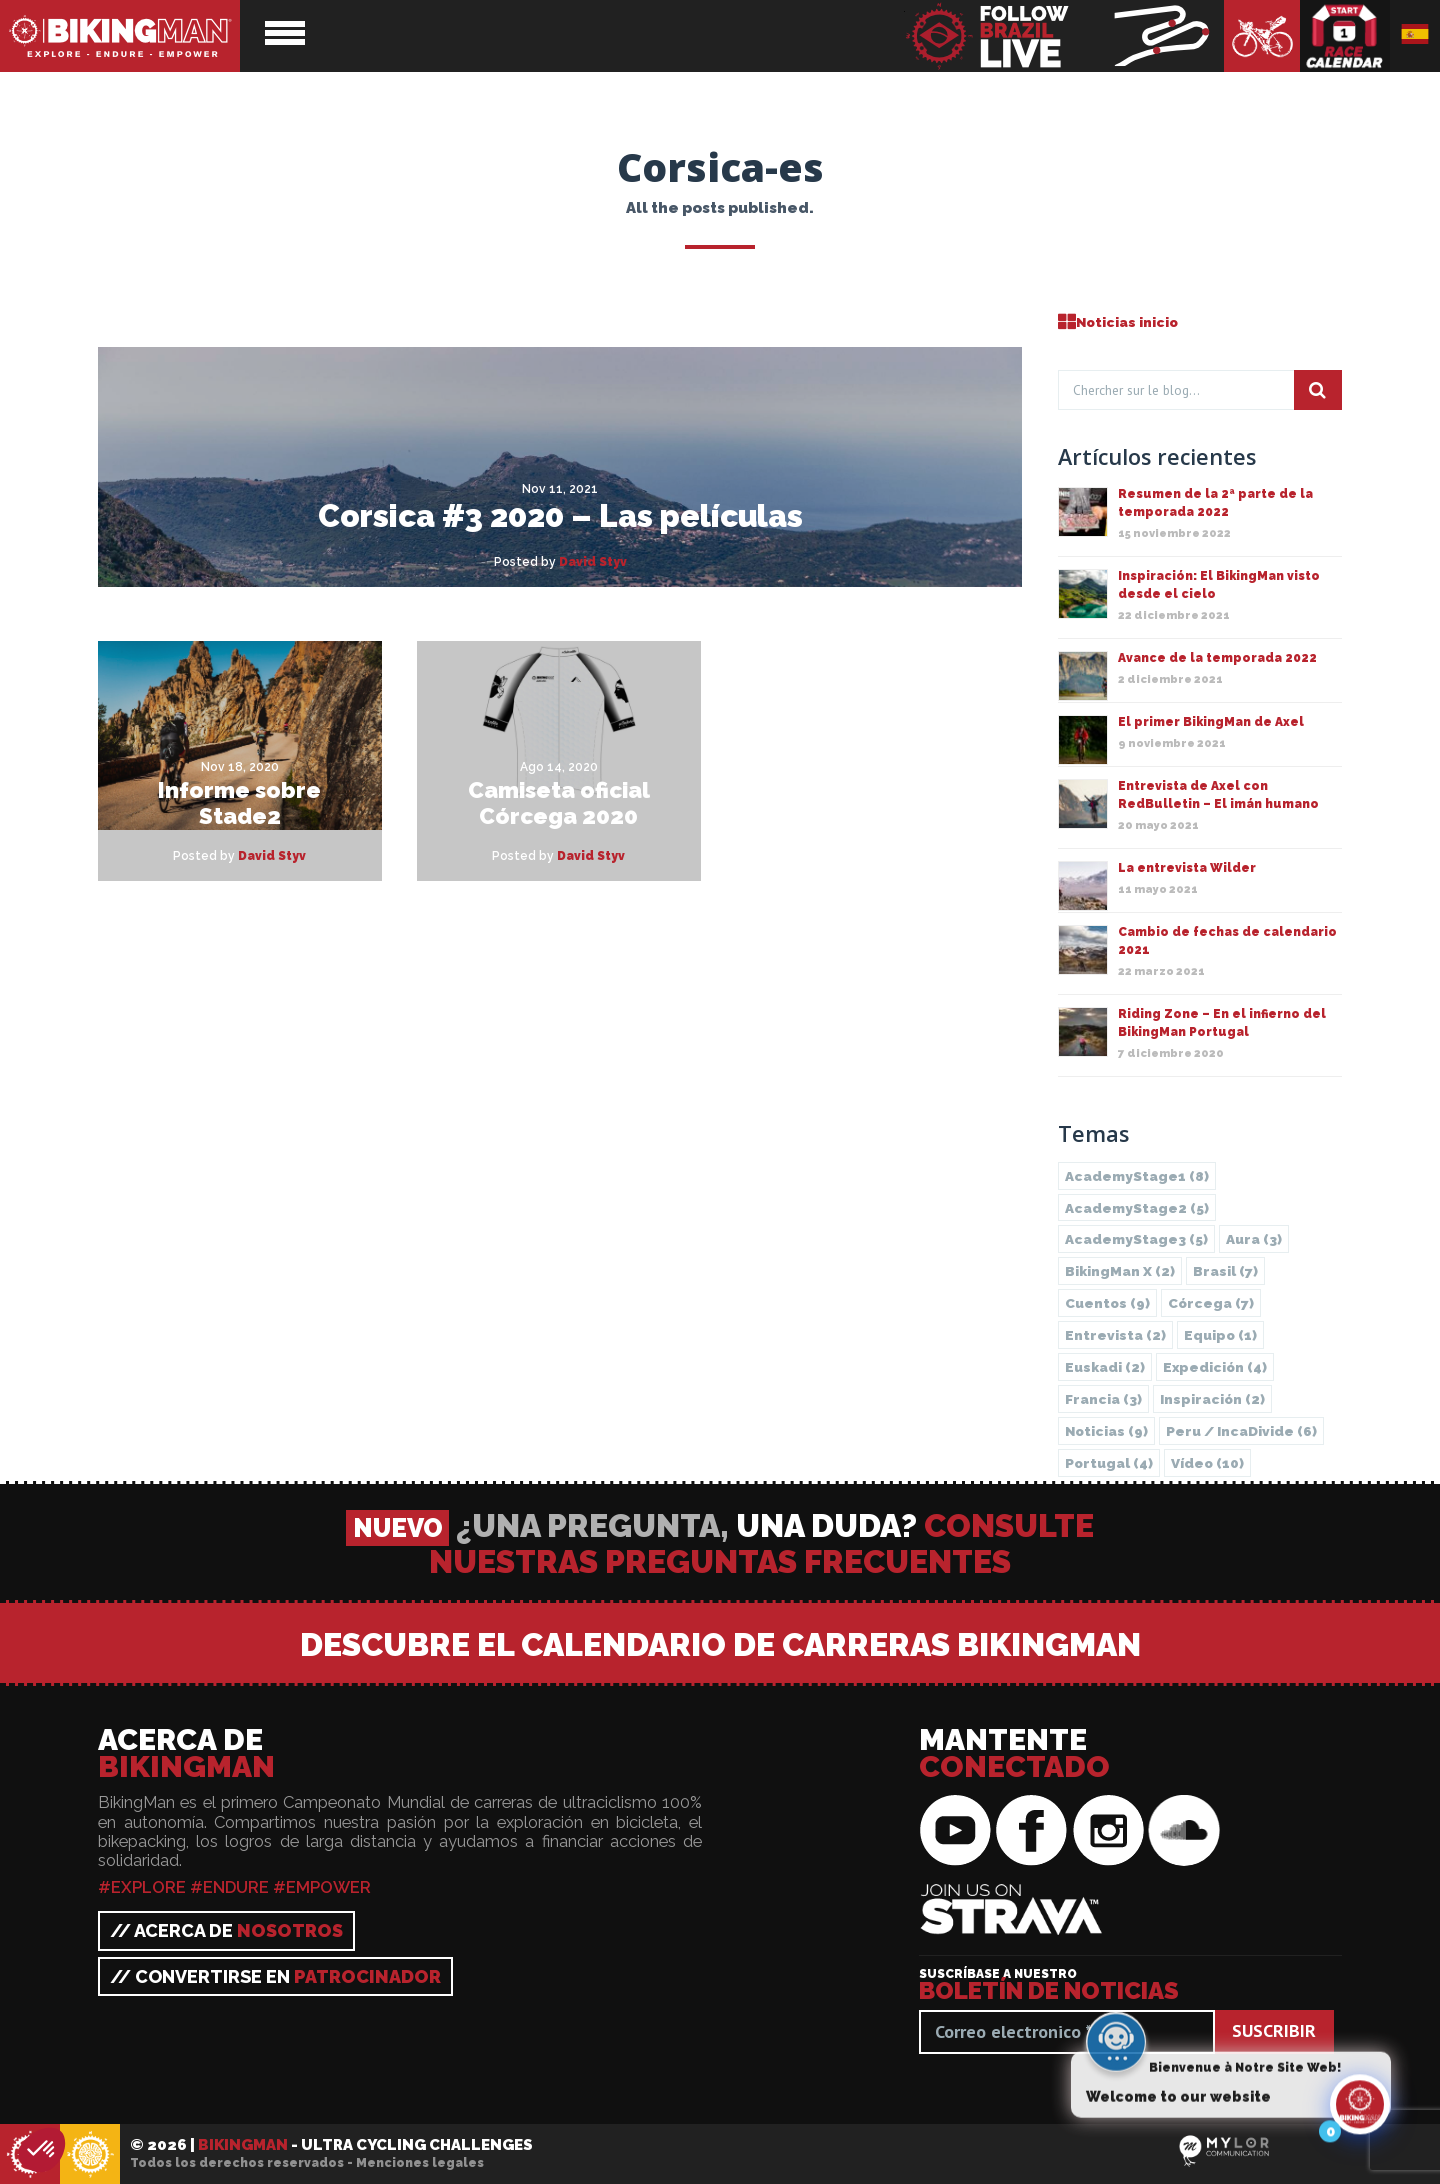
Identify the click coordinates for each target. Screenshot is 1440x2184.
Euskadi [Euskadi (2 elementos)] (1105, 1367)
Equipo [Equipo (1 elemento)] (1220, 1335)
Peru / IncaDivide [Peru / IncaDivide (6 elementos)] (1241, 1431)
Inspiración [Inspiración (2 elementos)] (1212, 1399)
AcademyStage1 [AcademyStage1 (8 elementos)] (1137, 1176)
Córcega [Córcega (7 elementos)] (1211, 1303)
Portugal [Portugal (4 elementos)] (1109, 1463)
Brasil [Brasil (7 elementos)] (1225, 1271)
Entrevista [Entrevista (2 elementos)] (1115, 1335)
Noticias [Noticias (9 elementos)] (1106, 1431)
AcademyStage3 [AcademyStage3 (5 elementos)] (1136, 1239)
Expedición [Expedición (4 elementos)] (1215, 1367)
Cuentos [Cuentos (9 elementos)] (1107, 1303)
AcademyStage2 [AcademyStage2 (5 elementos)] (1137, 1208)
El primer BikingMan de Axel (1211, 722)
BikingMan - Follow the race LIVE (1064, 36)
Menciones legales (420, 2163)
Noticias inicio (1118, 322)
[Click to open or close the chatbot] (1360, 2117)
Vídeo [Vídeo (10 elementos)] (1207, 1463)
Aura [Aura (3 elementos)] (1254, 1239)
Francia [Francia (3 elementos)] (1103, 1399)
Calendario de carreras (1345, 36)
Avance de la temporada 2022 (1217, 658)
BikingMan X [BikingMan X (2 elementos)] (1120, 1271)
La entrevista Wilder (1187, 868)
